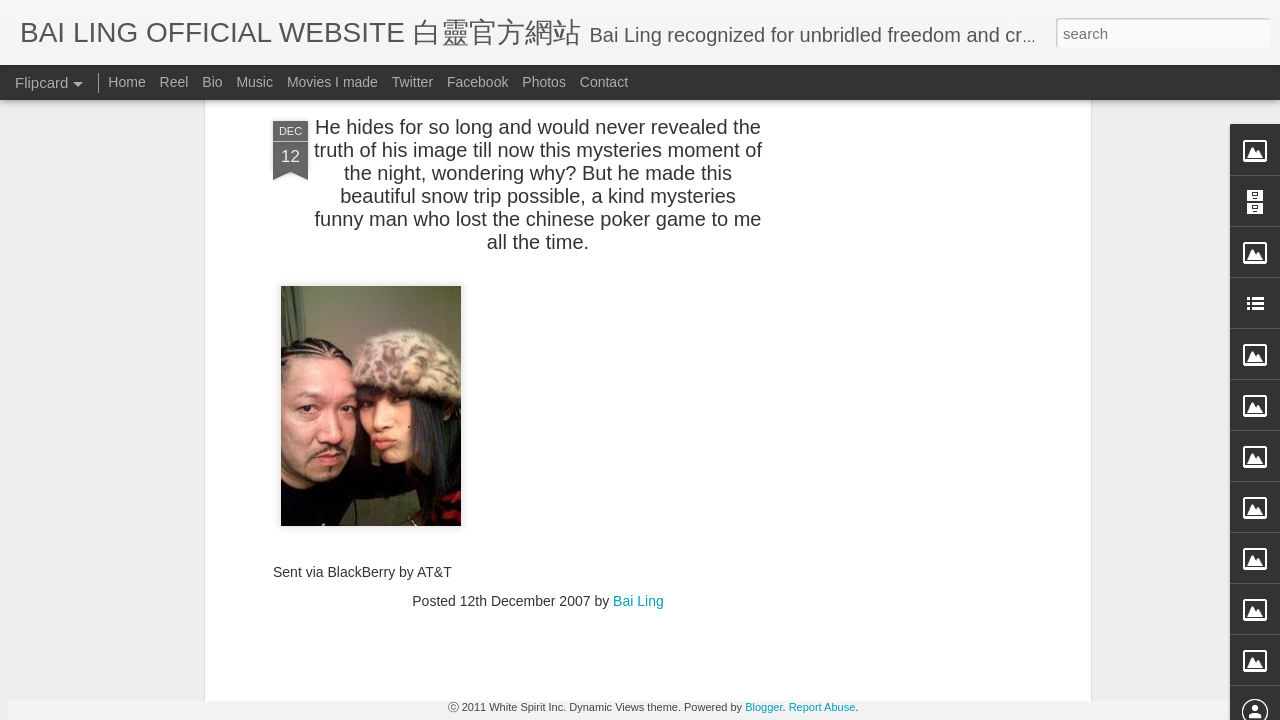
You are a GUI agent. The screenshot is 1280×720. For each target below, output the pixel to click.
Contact (604, 82)
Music (254, 82)
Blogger (763, 707)
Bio (212, 82)
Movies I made (332, 82)
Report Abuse (822, 707)
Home (126, 82)
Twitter (412, 82)
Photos (544, 82)
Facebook (477, 82)
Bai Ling (638, 245)
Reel (174, 82)
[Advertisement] (538, 374)
